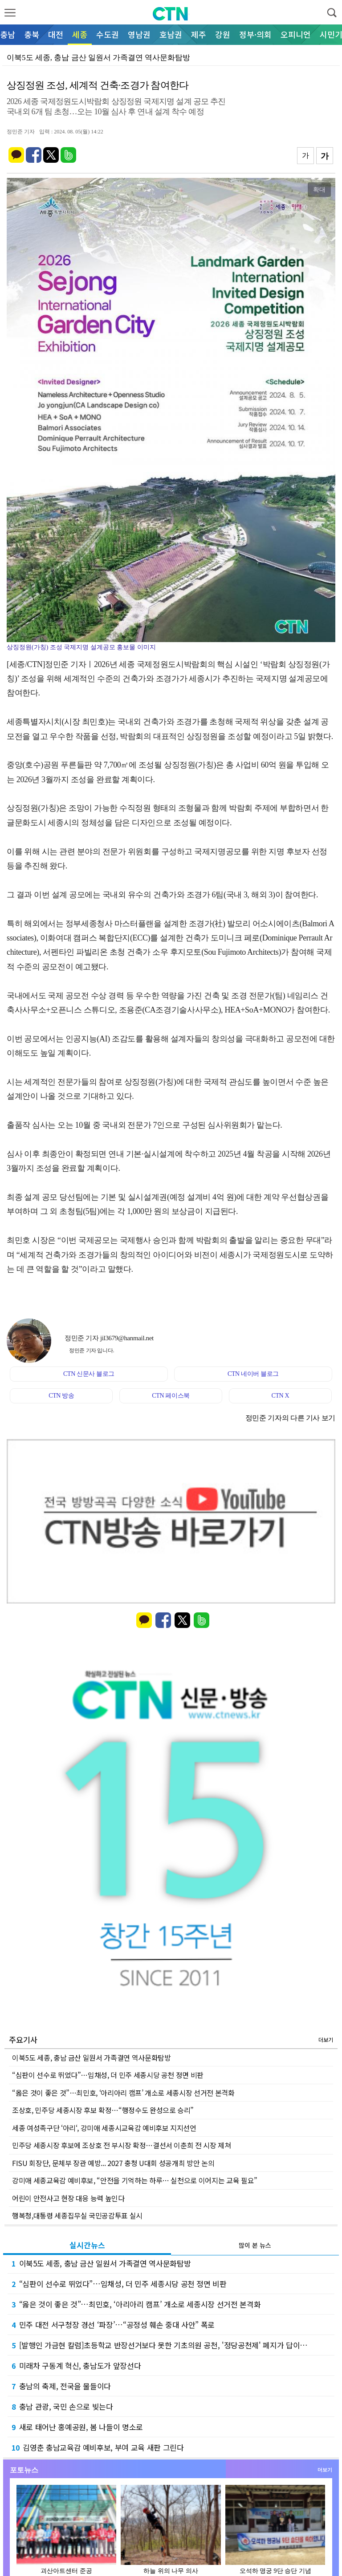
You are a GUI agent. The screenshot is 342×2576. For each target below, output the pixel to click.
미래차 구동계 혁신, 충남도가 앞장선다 (76, 2365)
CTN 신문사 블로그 (88, 1373)
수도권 (107, 34)
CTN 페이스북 (171, 1395)
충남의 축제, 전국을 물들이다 (61, 2385)
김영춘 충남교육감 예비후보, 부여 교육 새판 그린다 (98, 2447)
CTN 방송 (61, 1395)
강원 (222, 34)
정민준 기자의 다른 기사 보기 (290, 1418)
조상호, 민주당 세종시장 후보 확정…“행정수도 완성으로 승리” (103, 2110)
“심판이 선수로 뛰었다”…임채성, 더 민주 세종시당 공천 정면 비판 (108, 2075)
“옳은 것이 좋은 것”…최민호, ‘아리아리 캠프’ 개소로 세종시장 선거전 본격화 (123, 2092)
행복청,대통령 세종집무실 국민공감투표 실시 (77, 2215)
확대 (319, 189)
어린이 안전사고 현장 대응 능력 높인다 (68, 2198)
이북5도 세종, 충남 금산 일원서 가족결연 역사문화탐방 (91, 2057)
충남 (7, 34)
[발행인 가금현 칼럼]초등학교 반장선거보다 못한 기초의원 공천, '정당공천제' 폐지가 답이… (160, 2345)
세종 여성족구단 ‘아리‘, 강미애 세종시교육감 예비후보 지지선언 (104, 2127)
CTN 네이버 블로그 (253, 1373)
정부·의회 (255, 34)
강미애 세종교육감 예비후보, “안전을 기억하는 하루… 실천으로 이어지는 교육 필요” (134, 2180)
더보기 (325, 2039)
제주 (198, 34)
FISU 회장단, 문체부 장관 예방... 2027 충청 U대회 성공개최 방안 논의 (113, 2163)
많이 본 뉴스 (255, 2245)
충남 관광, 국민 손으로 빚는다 (62, 2406)
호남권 (170, 34)
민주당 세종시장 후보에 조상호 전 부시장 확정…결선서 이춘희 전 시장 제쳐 (121, 2145)
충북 (31, 34)
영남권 (139, 34)
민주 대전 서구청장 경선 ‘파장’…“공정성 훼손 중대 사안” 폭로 (113, 2324)
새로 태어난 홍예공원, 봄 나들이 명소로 (77, 2426)
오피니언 (296, 34)
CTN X (280, 1395)
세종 (79, 34)
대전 (55, 34)
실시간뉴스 (87, 2244)
